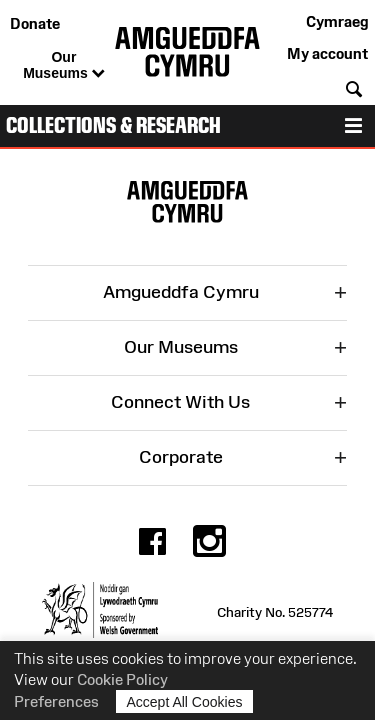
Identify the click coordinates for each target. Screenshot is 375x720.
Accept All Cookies (185, 701)
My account (327, 53)
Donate (35, 23)
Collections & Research (113, 125)
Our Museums (63, 66)
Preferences (56, 701)
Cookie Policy (122, 679)
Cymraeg (337, 21)
